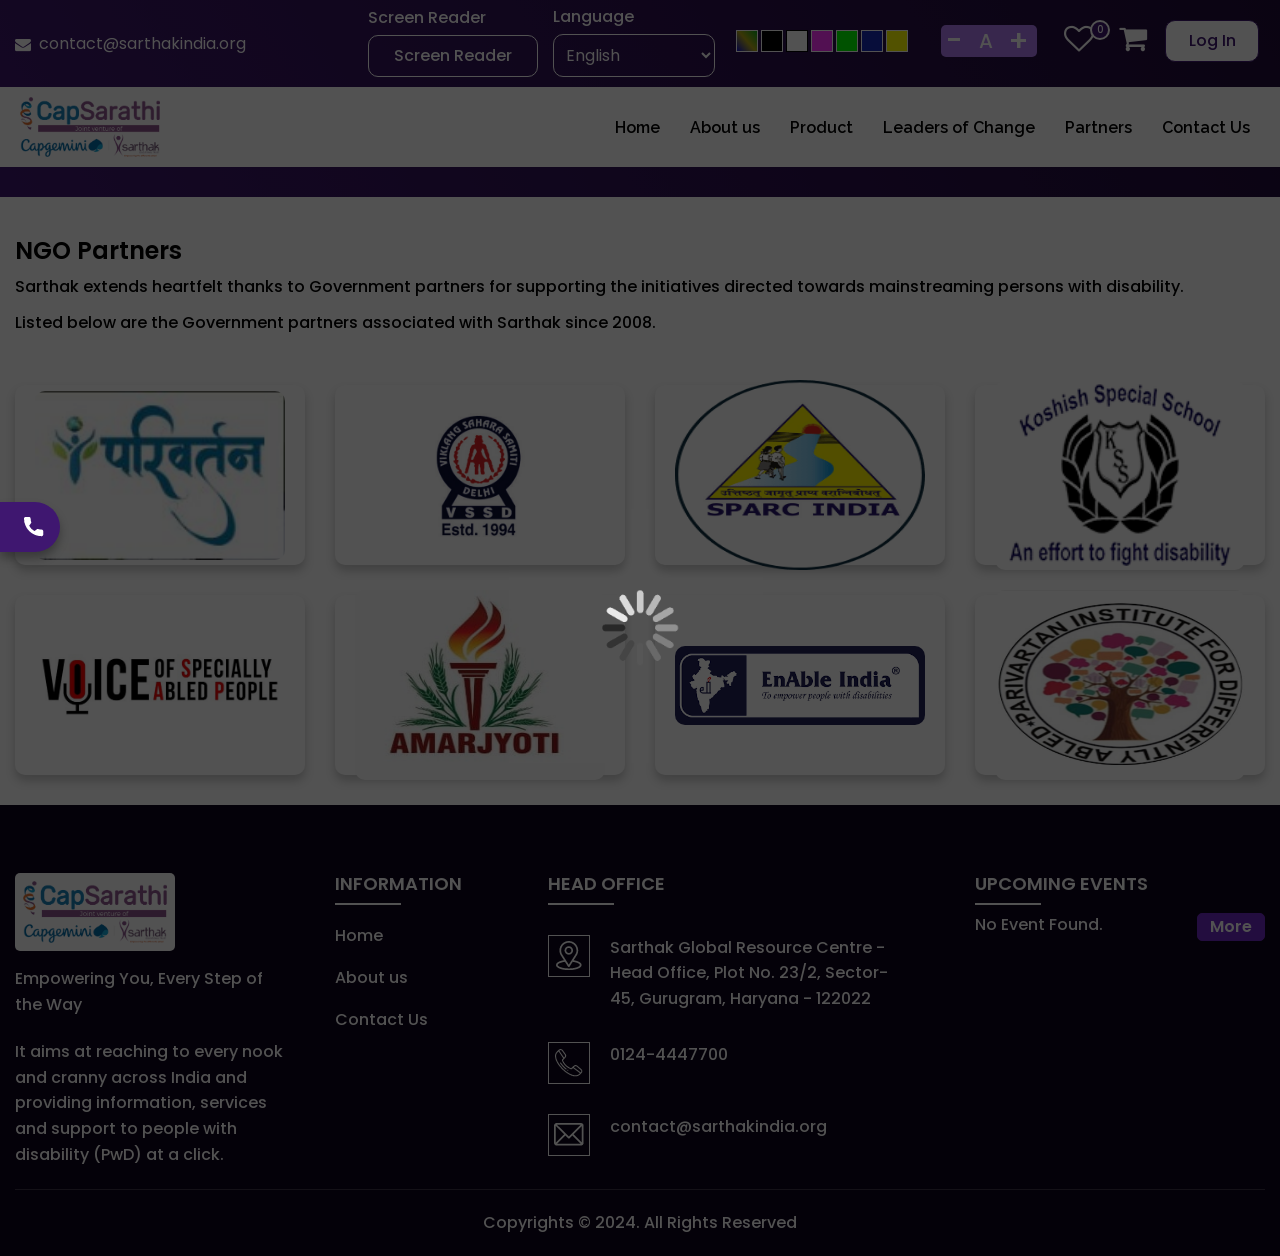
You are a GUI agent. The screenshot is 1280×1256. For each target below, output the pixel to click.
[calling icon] (30, 527)
